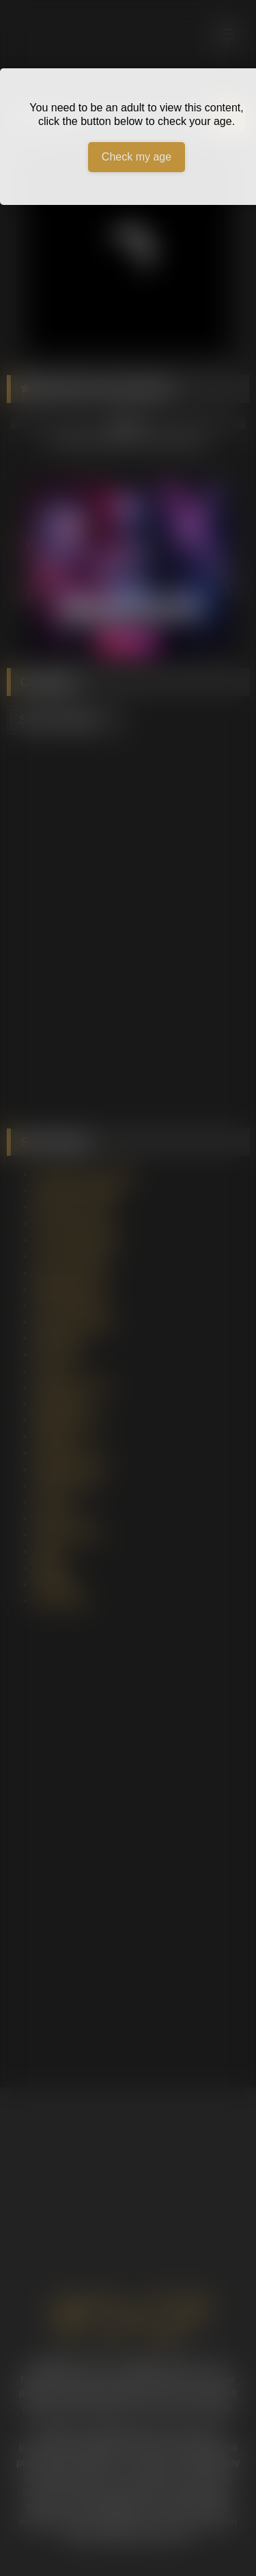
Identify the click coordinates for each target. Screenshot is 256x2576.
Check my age (136, 157)
